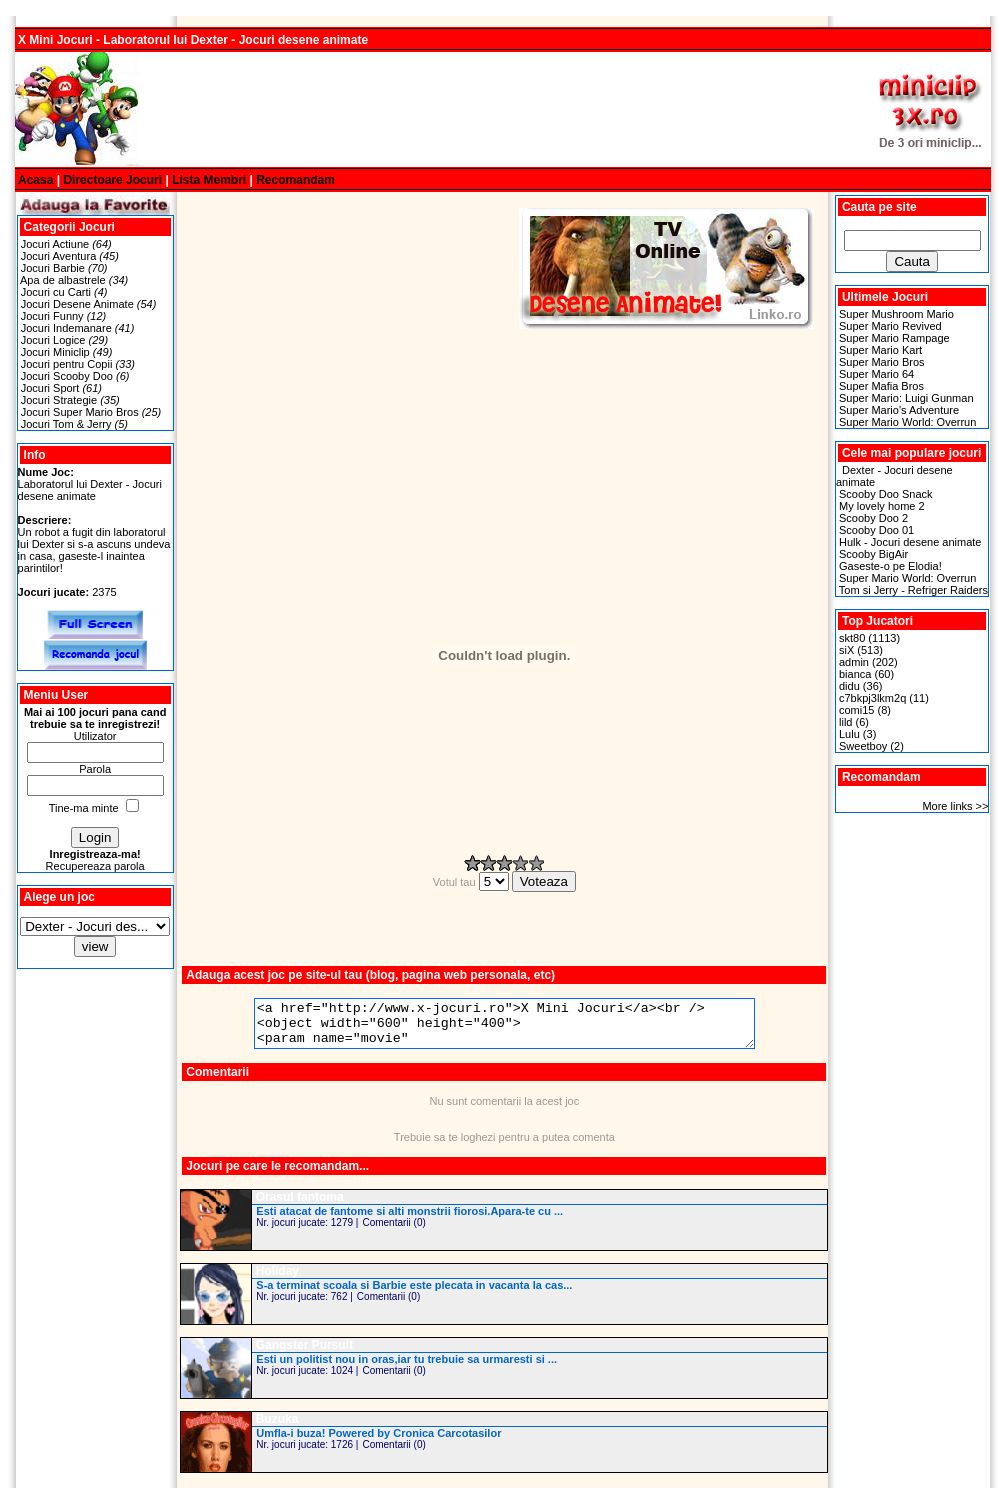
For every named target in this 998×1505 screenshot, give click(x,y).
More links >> (955, 806)
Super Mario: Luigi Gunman (906, 398)
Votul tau (472, 882)
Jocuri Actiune (55, 244)
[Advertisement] (503, 110)
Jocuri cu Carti (56, 292)
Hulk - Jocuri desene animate (910, 542)
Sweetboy (863, 746)
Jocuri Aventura (59, 256)
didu (849, 686)
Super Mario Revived (890, 326)
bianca (855, 674)
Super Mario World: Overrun (907, 422)
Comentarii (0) (393, 1231)
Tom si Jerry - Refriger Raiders (913, 590)
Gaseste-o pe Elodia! (890, 566)
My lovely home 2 (882, 506)
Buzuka (277, 1428)
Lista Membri (209, 180)
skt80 (852, 638)
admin (854, 662)
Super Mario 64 (876, 374)
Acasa (35, 180)
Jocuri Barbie (53, 268)
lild (845, 722)
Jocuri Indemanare (66, 328)
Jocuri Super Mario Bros (80, 412)
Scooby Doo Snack (886, 494)
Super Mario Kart (880, 350)
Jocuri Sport (50, 388)
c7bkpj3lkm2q (872, 698)
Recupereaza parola (95, 866)
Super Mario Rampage (894, 338)
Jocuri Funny (52, 316)
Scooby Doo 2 (873, 518)
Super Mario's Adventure (899, 410)
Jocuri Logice (53, 340)
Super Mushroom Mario (896, 314)
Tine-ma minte (84, 808)
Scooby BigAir (873, 554)
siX (846, 650)
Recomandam (295, 180)
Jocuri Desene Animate (77, 304)
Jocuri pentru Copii (67, 364)
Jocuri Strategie (59, 400)
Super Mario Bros (882, 362)
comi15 (856, 710)
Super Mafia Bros (881, 386)
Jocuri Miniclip (55, 352)
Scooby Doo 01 (876, 530)
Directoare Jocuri (112, 180)
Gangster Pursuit (304, 1354)
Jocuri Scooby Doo (67, 376)
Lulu (849, 734)
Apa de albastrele (63, 280)
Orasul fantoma (300, 1206)
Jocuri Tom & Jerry (66, 424)
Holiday (277, 1280)
